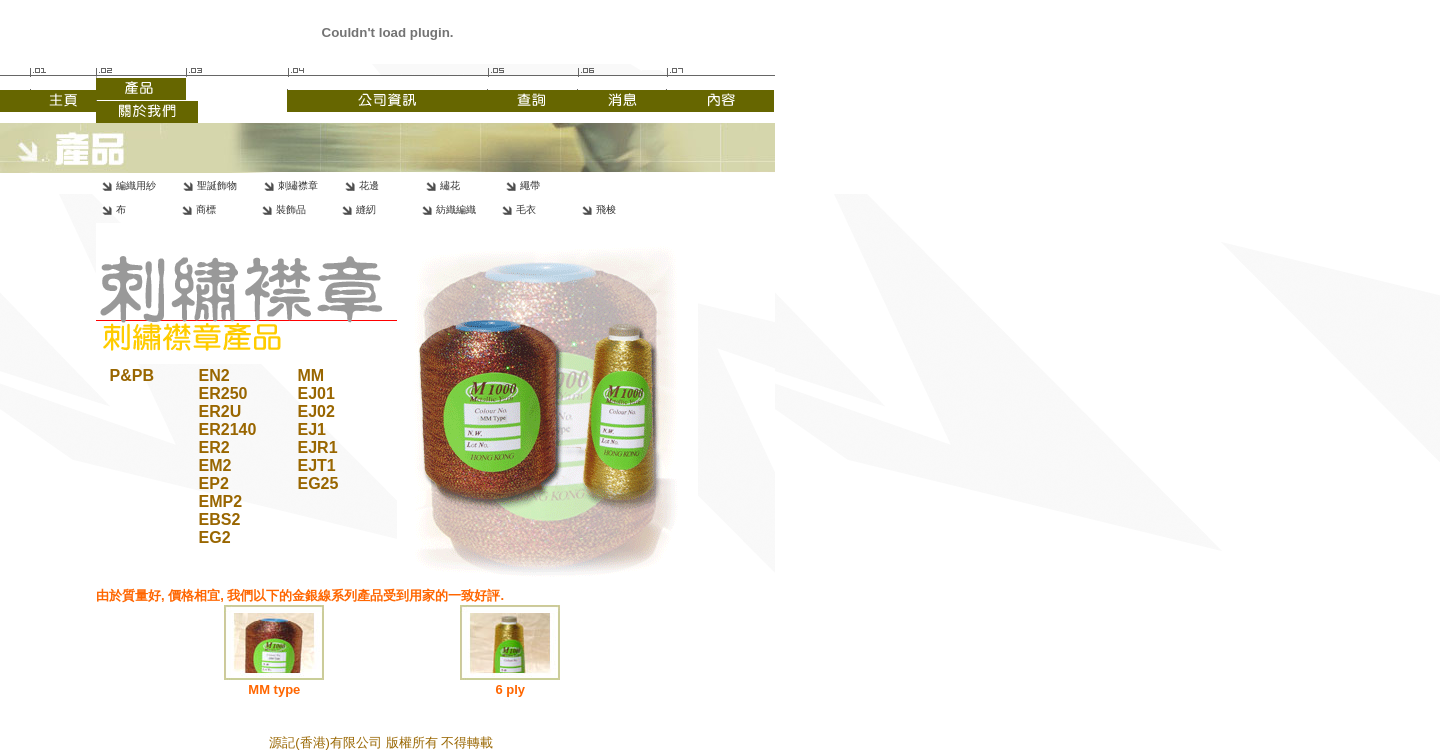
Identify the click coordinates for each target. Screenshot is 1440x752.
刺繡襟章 (298, 185)
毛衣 (526, 209)
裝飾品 (291, 209)
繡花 (450, 185)
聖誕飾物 (217, 185)
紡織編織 (456, 209)
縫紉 (366, 209)
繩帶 (530, 185)
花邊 (369, 185)
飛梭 (606, 209)
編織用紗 (136, 185)
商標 (206, 209)
